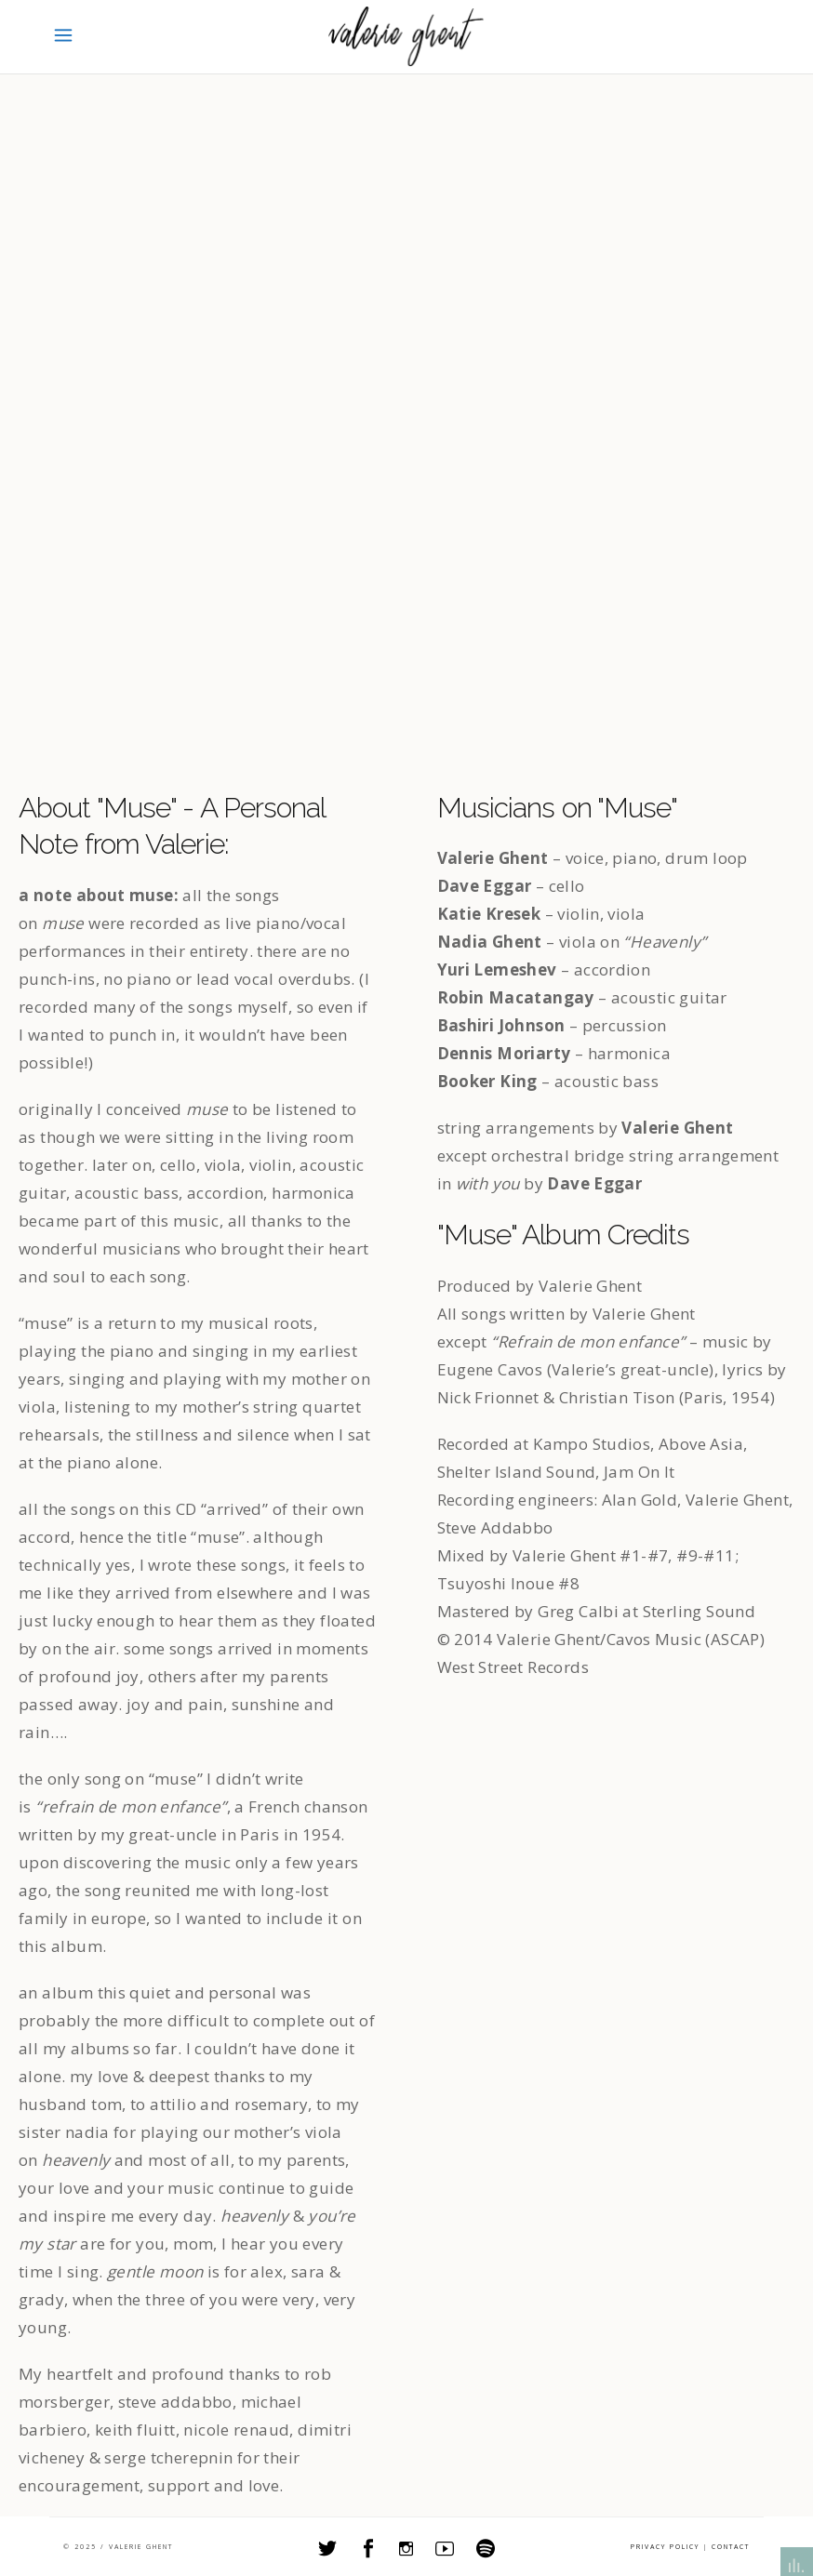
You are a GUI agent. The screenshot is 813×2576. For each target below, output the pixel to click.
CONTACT (731, 2547)
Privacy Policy (665, 2547)
